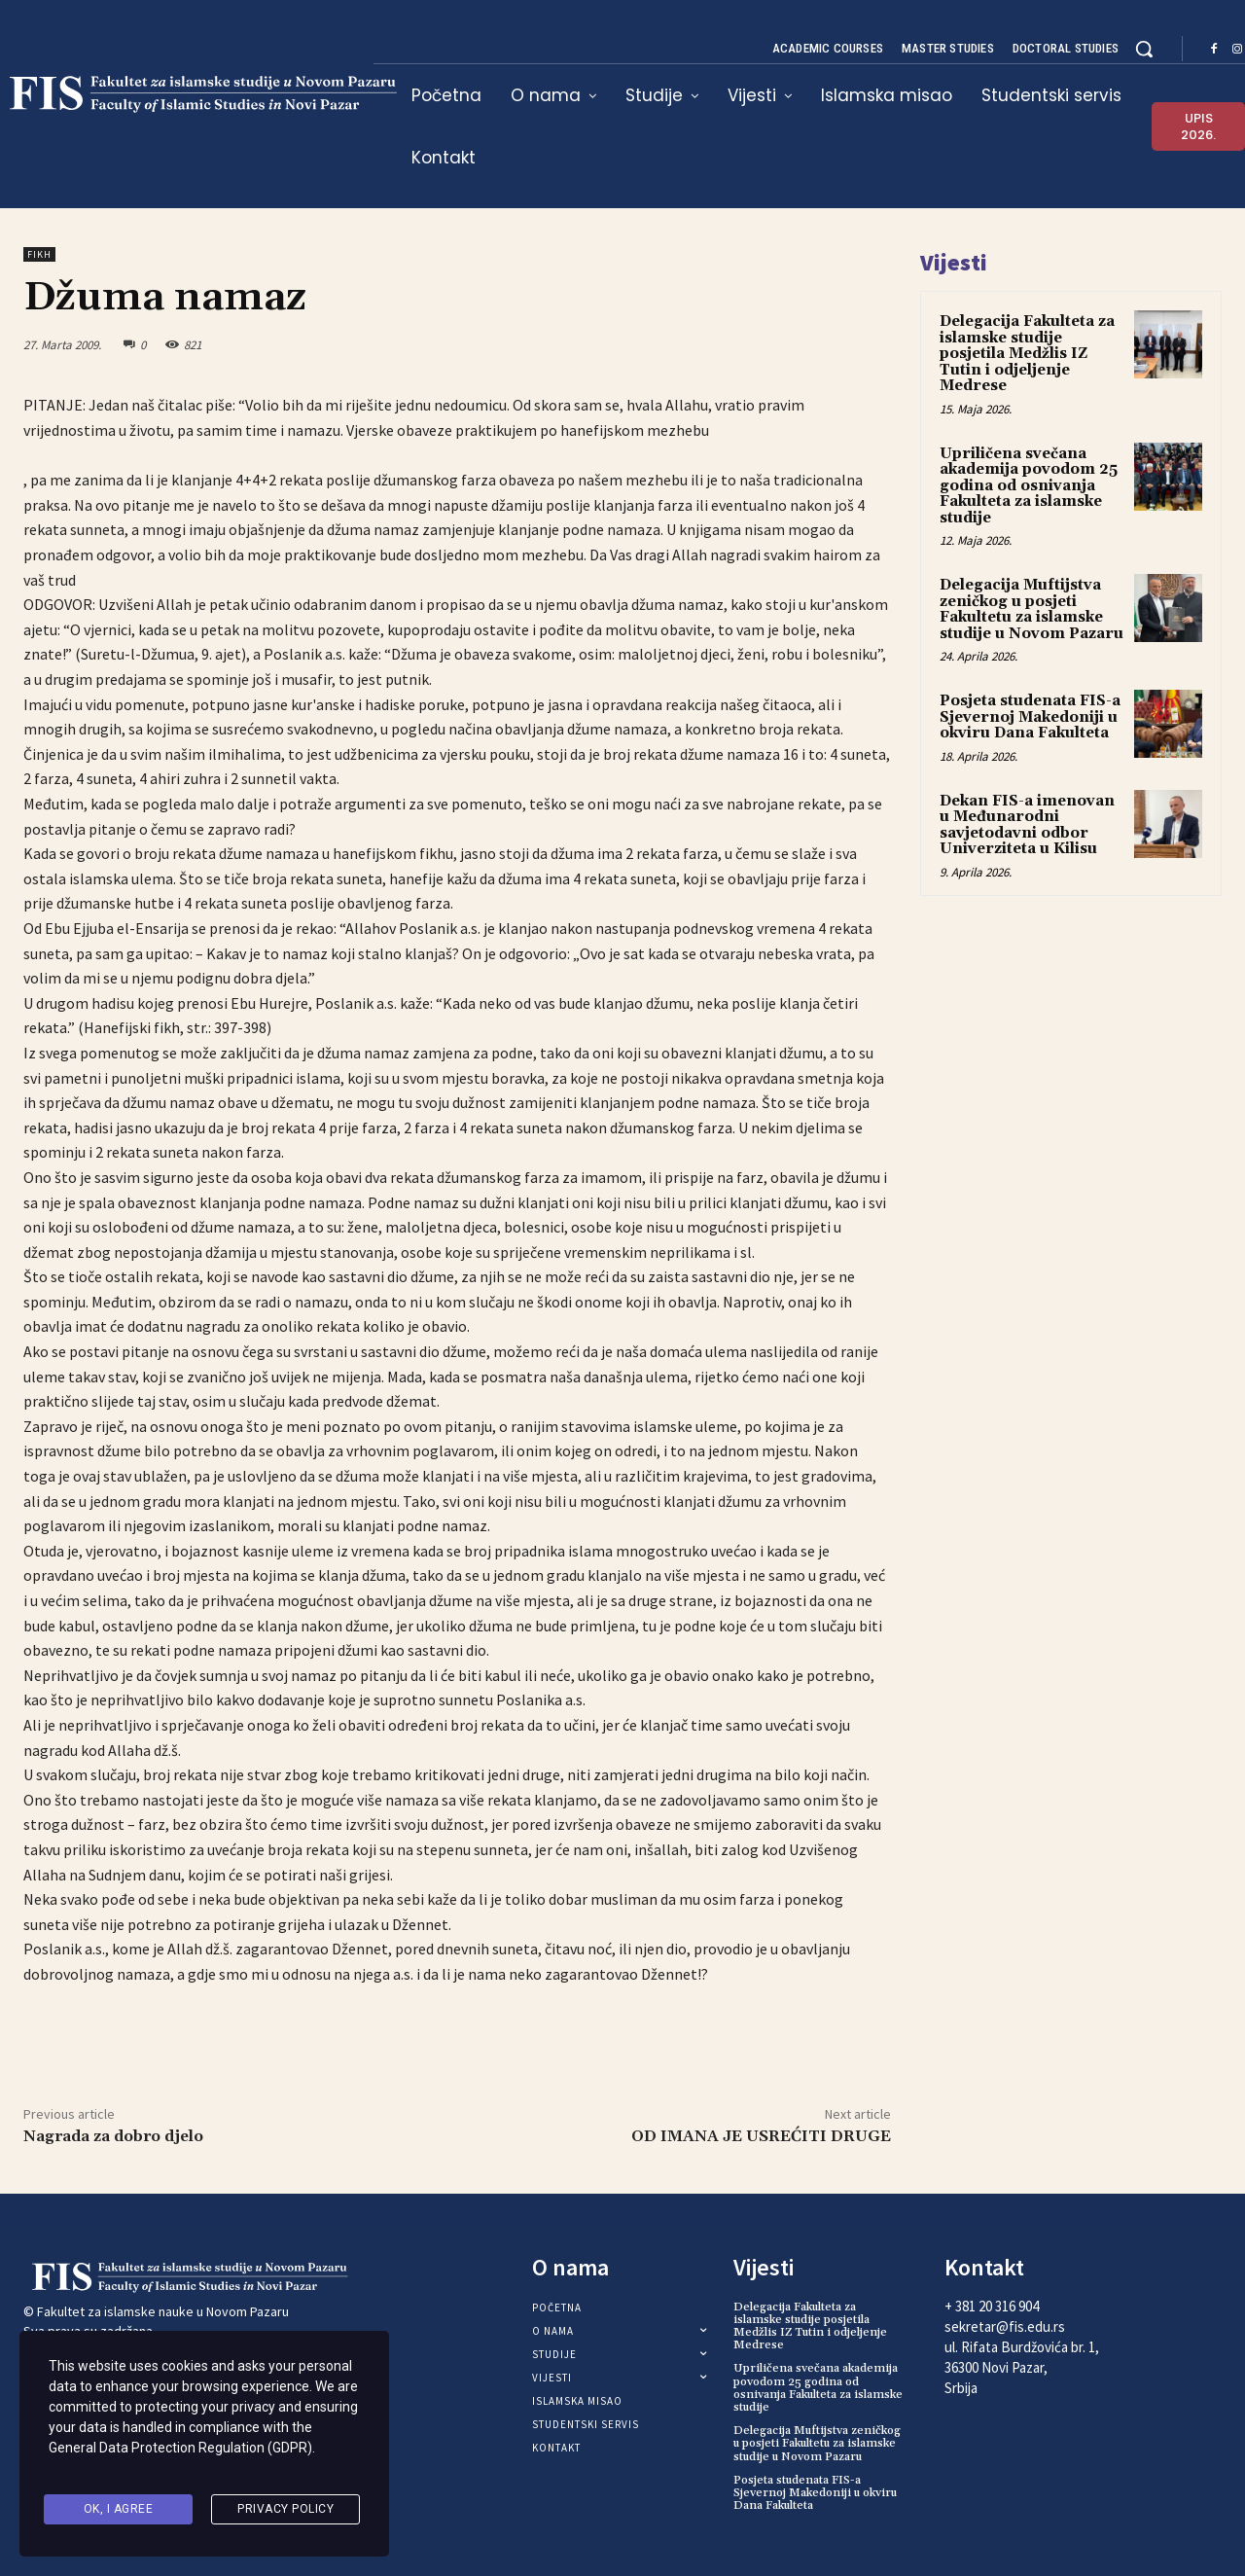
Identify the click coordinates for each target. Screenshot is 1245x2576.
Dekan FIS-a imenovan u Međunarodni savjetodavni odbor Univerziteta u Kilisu (1027, 825)
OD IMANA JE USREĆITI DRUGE (761, 2136)
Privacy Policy (285, 2512)
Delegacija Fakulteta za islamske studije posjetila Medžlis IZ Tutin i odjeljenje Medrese (1027, 353)
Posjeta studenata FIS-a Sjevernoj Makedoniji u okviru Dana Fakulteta (1030, 717)
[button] (1143, 48)
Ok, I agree (119, 2512)
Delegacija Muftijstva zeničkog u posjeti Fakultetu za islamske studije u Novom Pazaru (1031, 609)
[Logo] (162, 2277)
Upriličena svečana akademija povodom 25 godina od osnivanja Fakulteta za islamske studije (1029, 486)
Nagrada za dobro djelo (113, 2136)
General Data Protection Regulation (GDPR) (180, 2462)
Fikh (39, 254)
